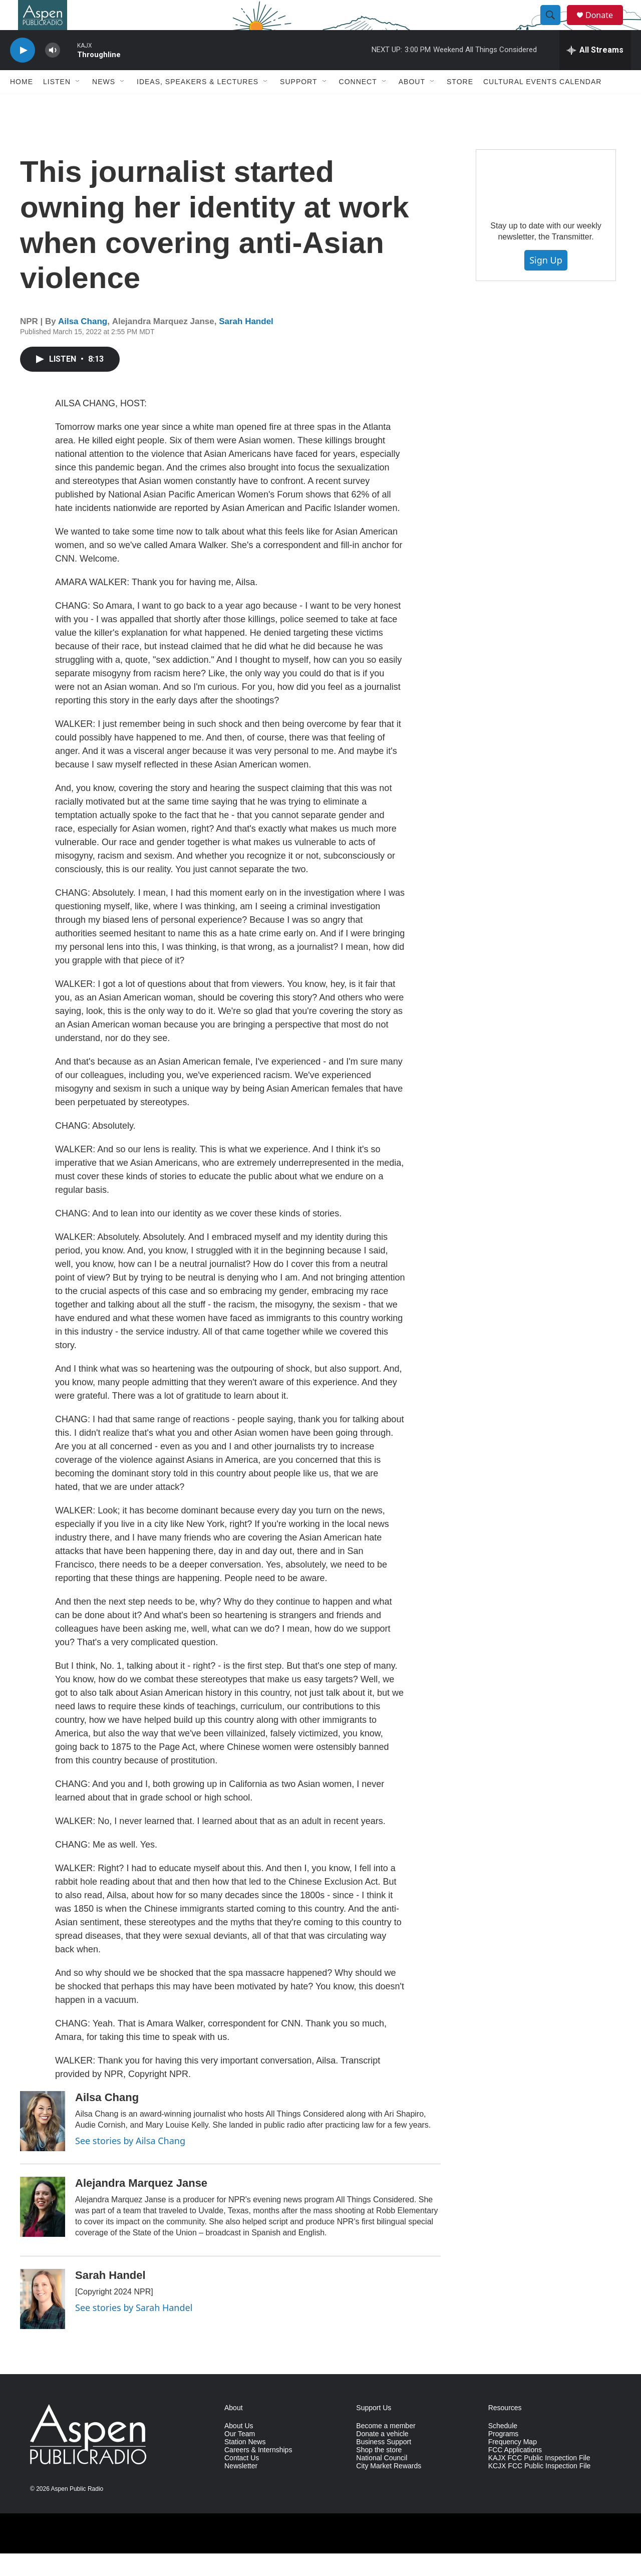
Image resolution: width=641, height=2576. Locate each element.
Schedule (502, 2448)
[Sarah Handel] (42, 2321)
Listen (57, 104)
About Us (238, 2448)
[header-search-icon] (555, 27)
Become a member (385, 2448)
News (103, 104)
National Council (381, 2480)
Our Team (239, 2456)
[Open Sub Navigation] (78, 104)
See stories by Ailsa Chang (130, 2163)
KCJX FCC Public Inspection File (539, 2488)
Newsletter (240, 2488)
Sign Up (545, 283)
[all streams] (595, 73)
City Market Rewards (388, 2488)
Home (21, 104)
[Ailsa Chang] (42, 2144)
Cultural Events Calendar (542, 104)
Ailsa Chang (82, 344)
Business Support (383, 2464)
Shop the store (379, 2472)
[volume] (52, 73)
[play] (23, 73)
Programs (503, 2456)
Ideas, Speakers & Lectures (197, 104)
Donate (605, 26)
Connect (358, 104)
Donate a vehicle (382, 2456)
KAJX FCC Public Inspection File (539, 2480)
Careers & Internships (258, 2472)
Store (460, 104)
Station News (244, 2464)
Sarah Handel (246, 344)
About (412, 104)
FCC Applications (515, 2472)
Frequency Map (512, 2464)
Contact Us (241, 2480)
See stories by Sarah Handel (133, 2330)
